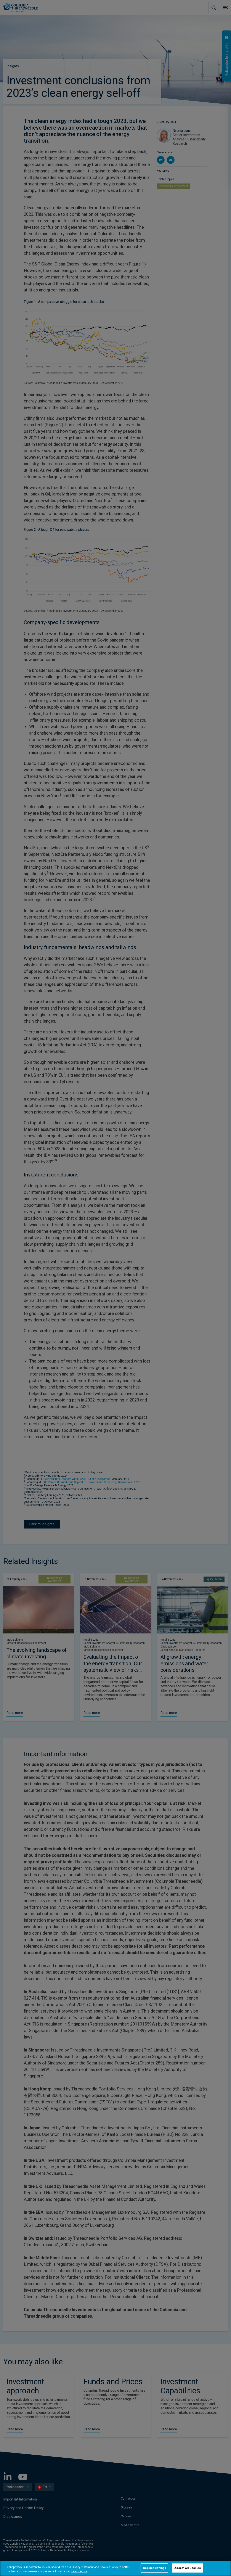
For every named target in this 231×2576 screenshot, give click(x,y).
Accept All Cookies (187, 2568)
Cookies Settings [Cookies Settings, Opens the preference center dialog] (154, 2568)
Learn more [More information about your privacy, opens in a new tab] (79, 2571)
